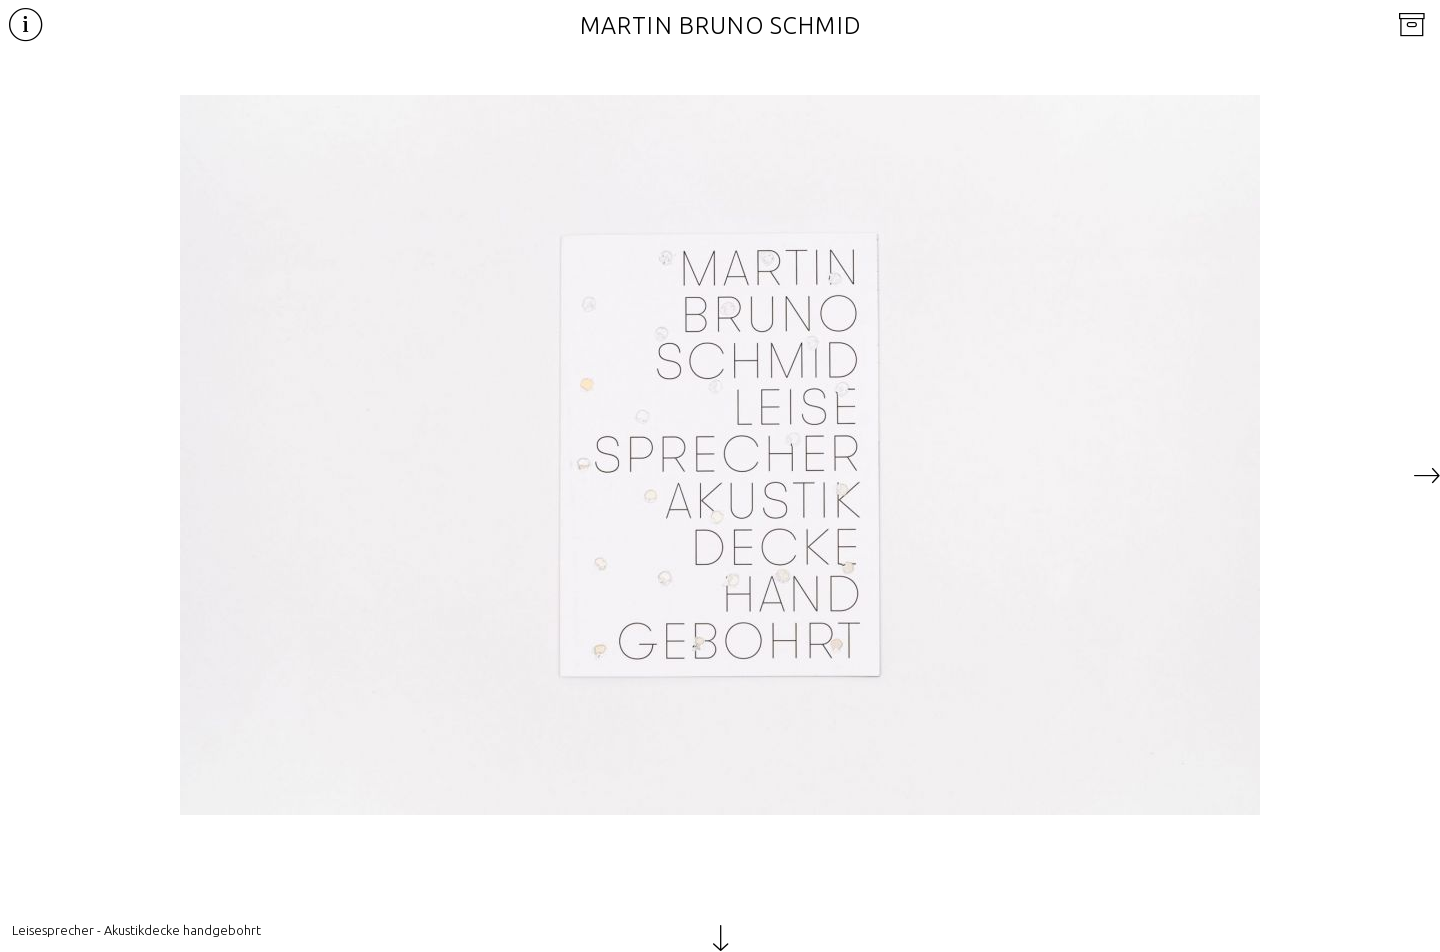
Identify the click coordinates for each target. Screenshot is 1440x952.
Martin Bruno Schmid (720, 25)
